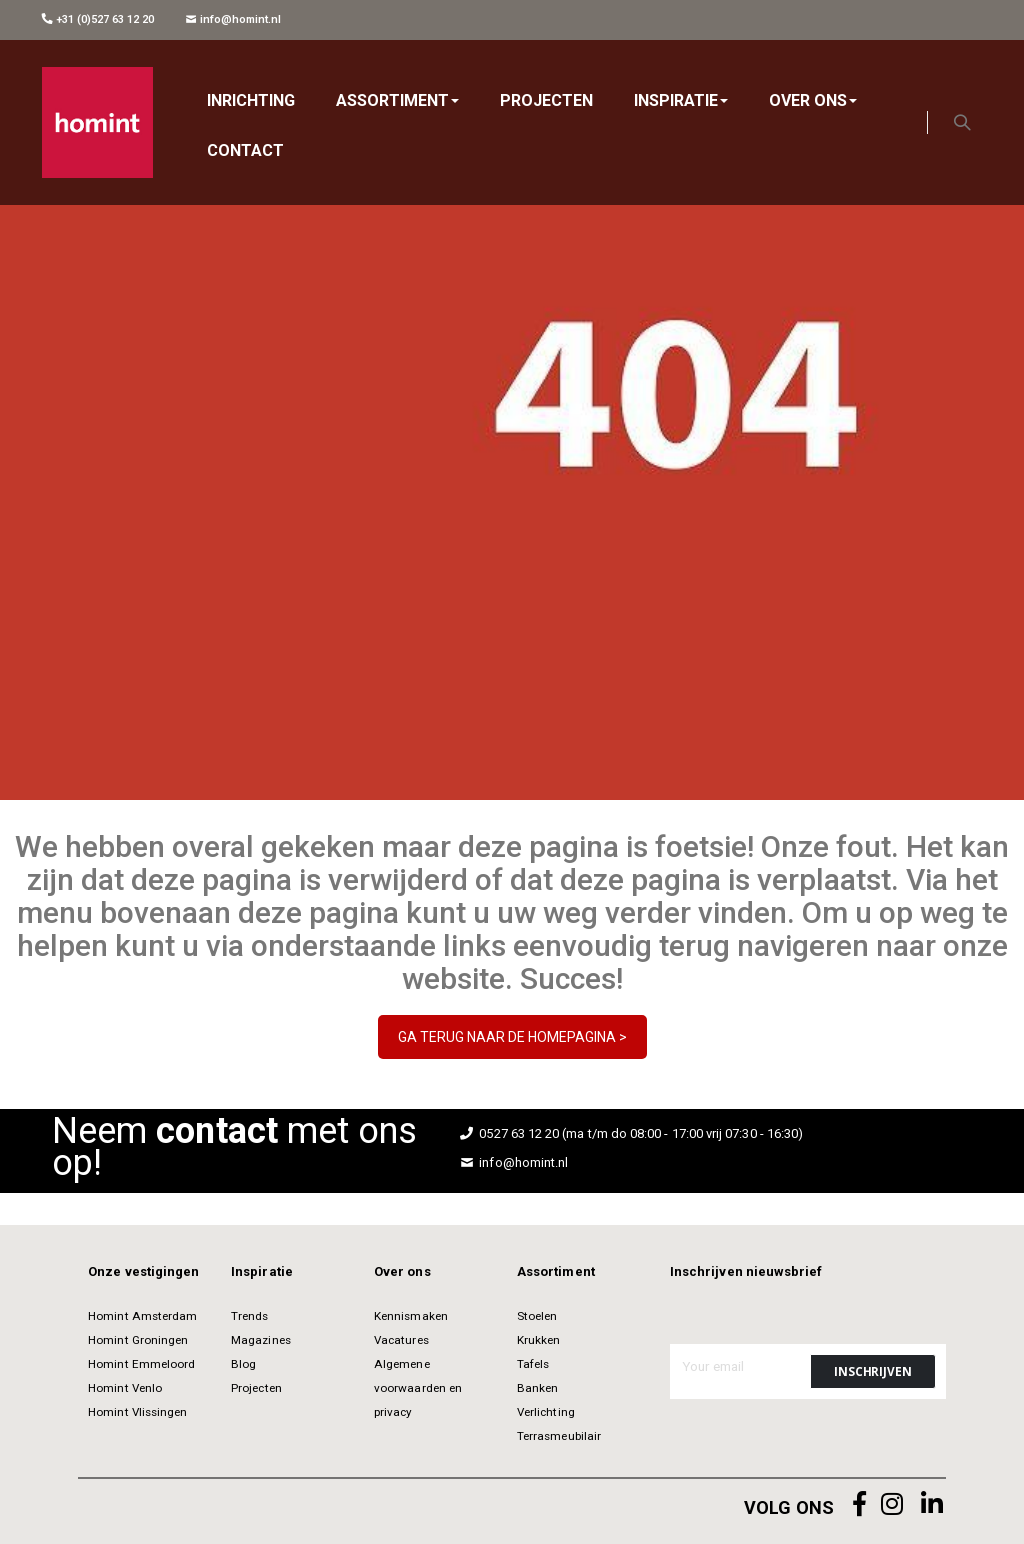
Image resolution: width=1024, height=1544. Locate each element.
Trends (249, 1316)
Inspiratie (262, 1271)
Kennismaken (411, 1316)
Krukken (538, 1340)
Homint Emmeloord (141, 1364)
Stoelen (537, 1316)
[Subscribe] (873, 1371)
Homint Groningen (138, 1340)
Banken (537, 1388)
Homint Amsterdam (142, 1316)
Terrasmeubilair (559, 1436)
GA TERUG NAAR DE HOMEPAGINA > (512, 1037)
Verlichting (546, 1412)
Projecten (256, 1388)
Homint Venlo (125, 1388)
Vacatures (401, 1340)
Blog (243, 1364)
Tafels (533, 1364)
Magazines (261, 1340)
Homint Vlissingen (137, 1412)
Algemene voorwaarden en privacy (418, 1388)
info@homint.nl (233, 19)
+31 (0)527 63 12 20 (98, 19)
